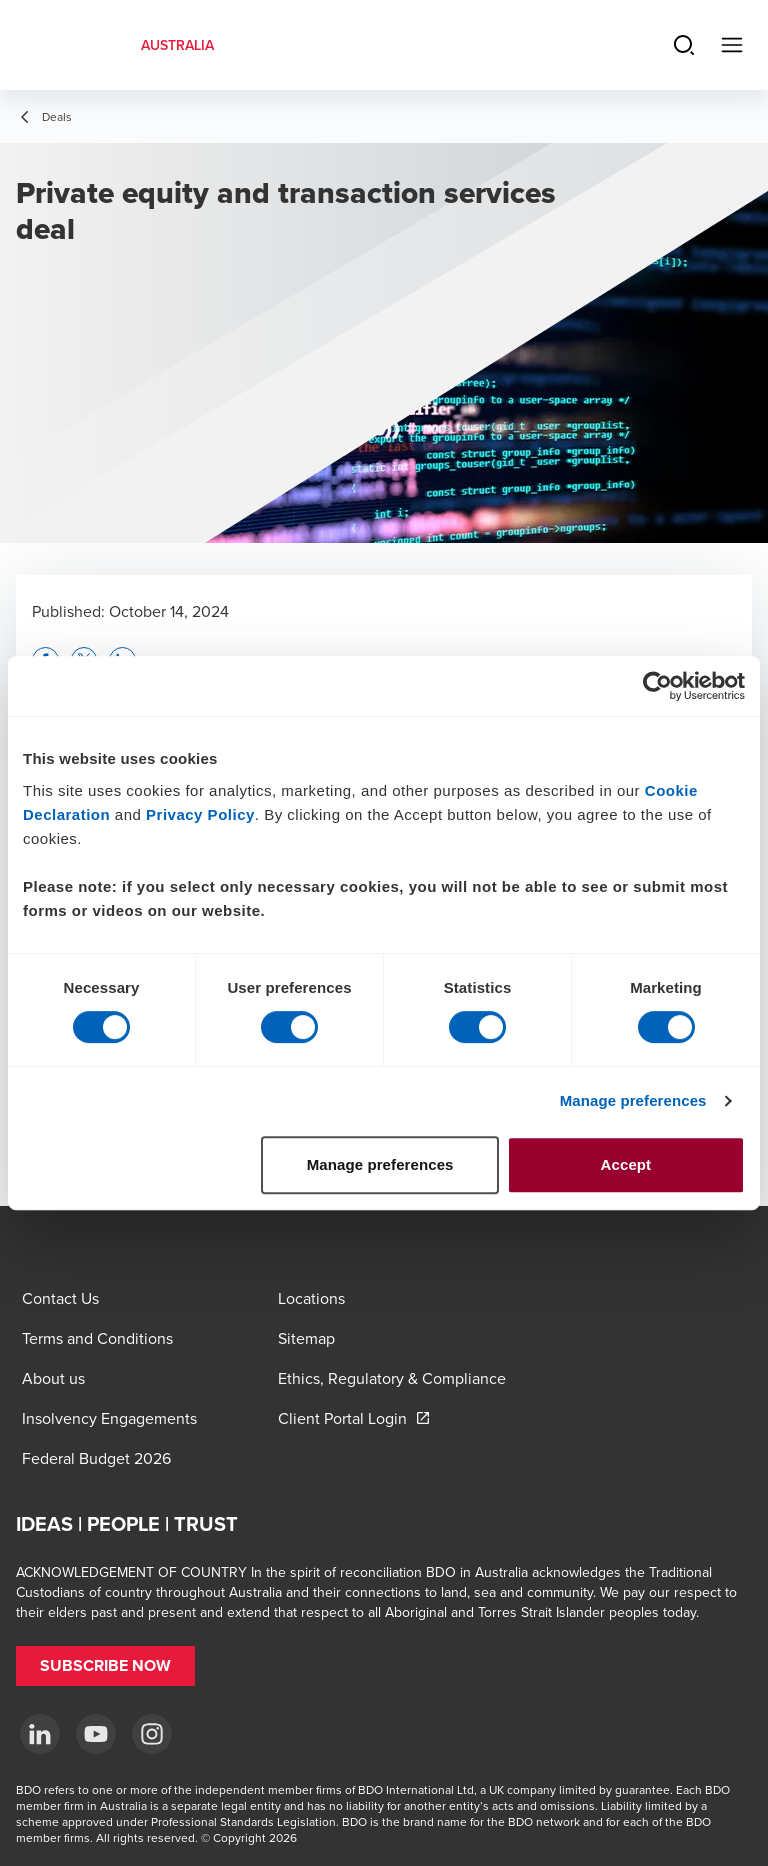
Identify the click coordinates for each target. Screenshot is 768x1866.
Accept (626, 1164)
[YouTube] (96, 1734)
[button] (105, 1666)
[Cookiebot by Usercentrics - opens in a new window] (657, 686)
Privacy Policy (200, 814)
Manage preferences (633, 1100)
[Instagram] (152, 1734)
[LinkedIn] (40, 1734)
